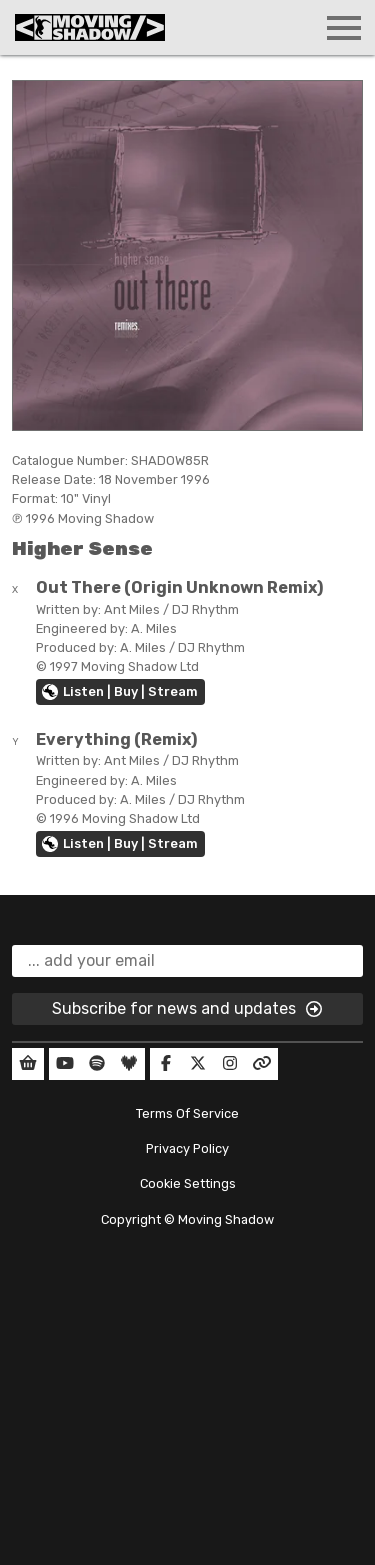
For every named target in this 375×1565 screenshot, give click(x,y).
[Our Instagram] (230, 1064)
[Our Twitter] (198, 1064)
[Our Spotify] (97, 1064)
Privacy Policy (187, 1148)
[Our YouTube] (65, 1064)
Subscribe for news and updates (188, 1009)
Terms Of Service (187, 1113)
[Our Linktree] (262, 1064)
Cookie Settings (188, 1183)
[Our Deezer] (129, 1064)
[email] (187, 961)
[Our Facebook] (166, 1064)
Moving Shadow (226, 1219)
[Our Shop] (28, 1064)
